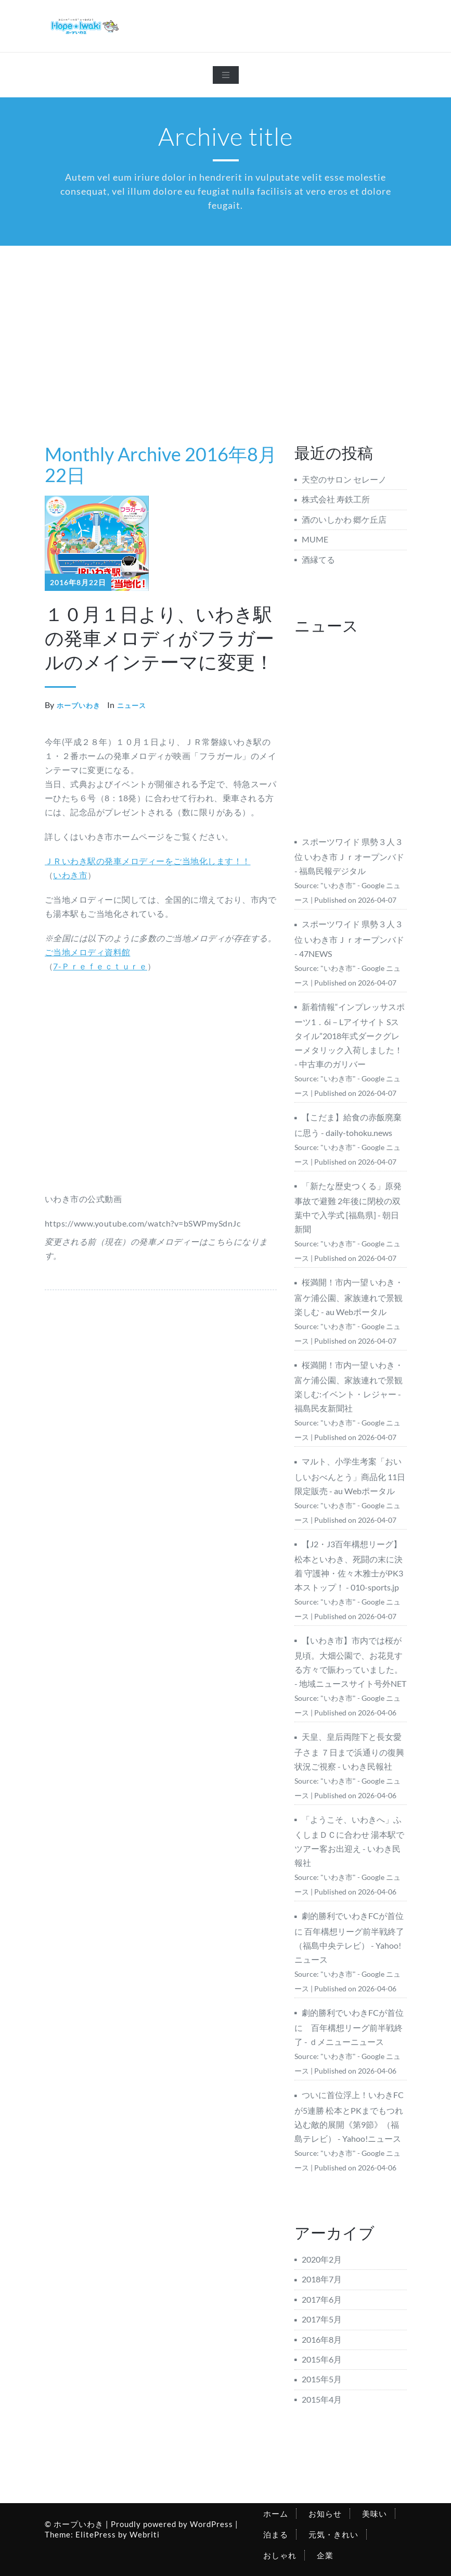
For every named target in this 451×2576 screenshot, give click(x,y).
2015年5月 (322, 2379)
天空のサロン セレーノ (344, 479)
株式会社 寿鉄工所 (336, 499)
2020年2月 (322, 2259)
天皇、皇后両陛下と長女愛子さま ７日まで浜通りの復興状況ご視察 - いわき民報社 (349, 1751)
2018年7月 (322, 2279)
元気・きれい (333, 2534)
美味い (374, 2513)
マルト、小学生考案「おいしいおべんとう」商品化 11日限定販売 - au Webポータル (349, 1475)
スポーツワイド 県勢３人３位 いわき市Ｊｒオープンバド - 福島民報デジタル (349, 856)
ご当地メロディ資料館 (88, 952)
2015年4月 (322, 2399)
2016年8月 (322, 2339)
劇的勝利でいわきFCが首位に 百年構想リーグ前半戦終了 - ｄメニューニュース (349, 2027)
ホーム (275, 2513)
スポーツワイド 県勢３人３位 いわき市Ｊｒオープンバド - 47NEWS (349, 938)
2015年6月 (322, 2359)
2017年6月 (322, 2299)
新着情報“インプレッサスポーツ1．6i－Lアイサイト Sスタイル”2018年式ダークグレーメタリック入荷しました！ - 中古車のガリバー (349, 1035)
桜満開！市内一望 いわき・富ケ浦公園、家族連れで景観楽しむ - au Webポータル (348, 1296)
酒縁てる (318, 559)
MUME (315, 539)
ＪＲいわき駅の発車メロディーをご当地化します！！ (148, 861)
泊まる (275, 2534)
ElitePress (95, 2534)
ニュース (131, 705)
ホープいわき (78, 705)
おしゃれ (280, 2555)
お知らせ (325, 2513)
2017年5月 (322, 2319)
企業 (325, 2555)
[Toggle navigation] (226, 75)
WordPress (211, 2524)
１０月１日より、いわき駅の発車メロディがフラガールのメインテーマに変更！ (159, 637)
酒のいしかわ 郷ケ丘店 (344, 519)
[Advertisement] (226, 324)
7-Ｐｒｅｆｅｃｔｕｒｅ (100, 966)
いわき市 (70, 875)
